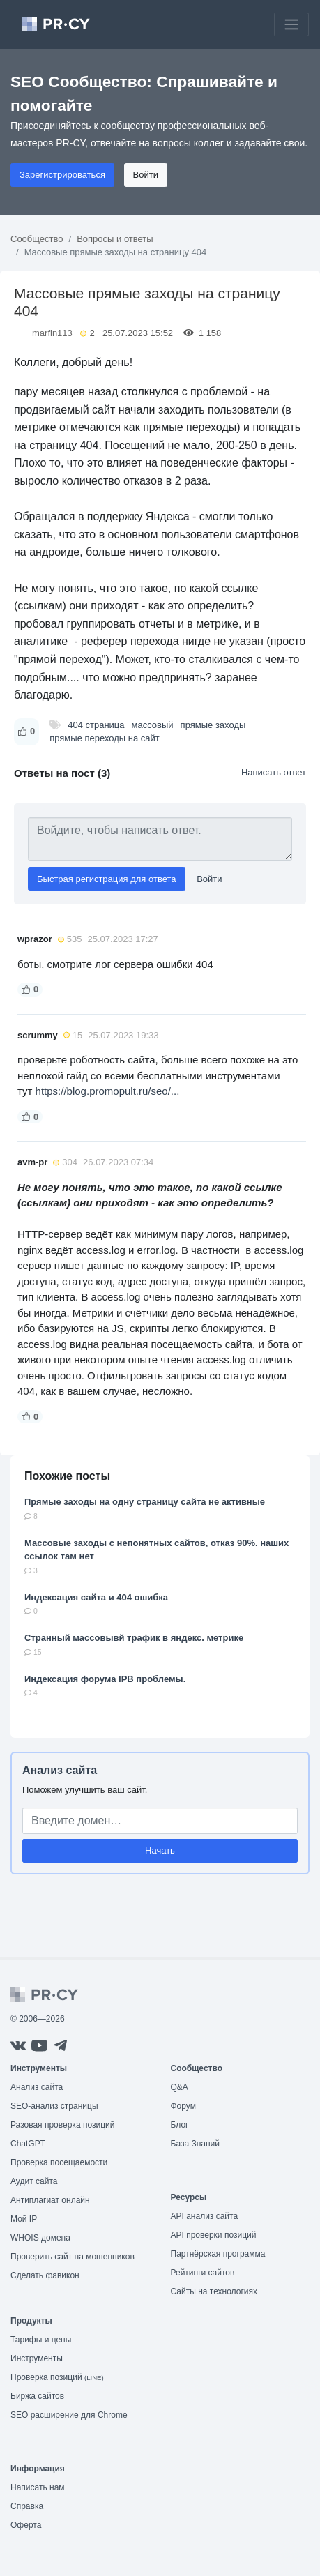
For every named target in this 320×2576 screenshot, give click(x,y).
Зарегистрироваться (62, 174)
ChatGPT (27, 2144)
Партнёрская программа (218, 2254)
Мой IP (23, 2219)
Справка (26, 2506)
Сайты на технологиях (214, 2291)
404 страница (96, 725)
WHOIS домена (40, 2238)
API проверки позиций (214, 2235)
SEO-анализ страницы (54, 2106)
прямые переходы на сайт (104, 738)
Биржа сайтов (37, 2396)
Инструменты (36, 2358)
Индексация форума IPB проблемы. (104, 1679)
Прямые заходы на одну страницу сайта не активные (144, 1502)
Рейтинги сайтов (203, 2273)
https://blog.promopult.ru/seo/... (108, 1091)
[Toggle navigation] (291, 24)
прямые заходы (213, 725)
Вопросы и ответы (115, 239)
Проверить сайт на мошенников (72, 2256)
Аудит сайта (33, 2181)
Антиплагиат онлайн (50, 2200)
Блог (180, 2125)
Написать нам (37, 2487)
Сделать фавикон (44, 2275)
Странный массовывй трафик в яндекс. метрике (133, 1637)
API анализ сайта (204, 2216)
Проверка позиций (57, 2377)
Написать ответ (273, 772)
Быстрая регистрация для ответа (106, 879)
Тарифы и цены (40, 2339)
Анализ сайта (59, 1770)
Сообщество (36, 239)
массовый (153, 725)
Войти (145, 174)
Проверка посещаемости (58, 2162)
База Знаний (195, 2144)
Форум (183, 2106)
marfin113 (52, 333)
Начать (160, 1850)
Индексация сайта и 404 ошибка (96, 1597)
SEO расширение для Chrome (69, 2415)
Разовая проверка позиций (62, 2125)
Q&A (179, 2087)
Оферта (25, 2525)
